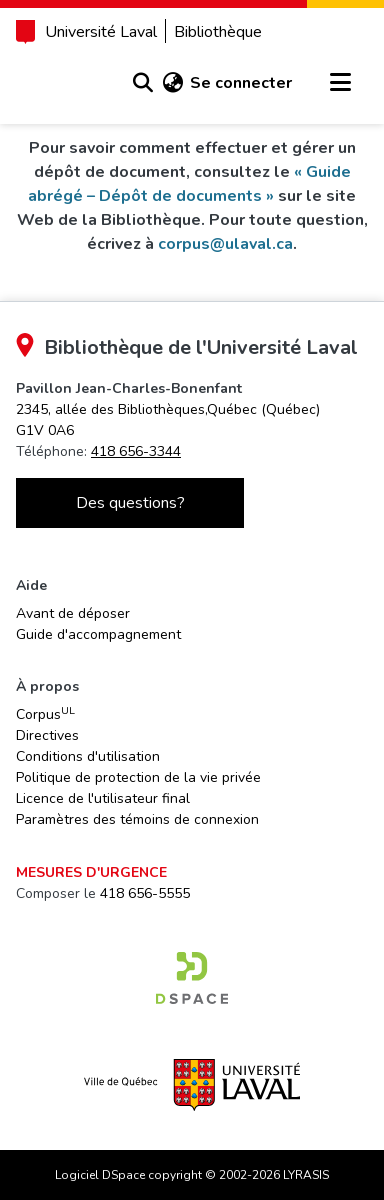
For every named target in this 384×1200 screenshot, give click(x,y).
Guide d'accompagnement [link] (98, 634)
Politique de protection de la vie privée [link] (138, 777)
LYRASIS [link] (306, 1175)
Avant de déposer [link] (73, 613)
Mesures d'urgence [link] (91, 872)
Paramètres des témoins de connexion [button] (137, 819)
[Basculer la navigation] (340, 83)
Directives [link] (47, 735)
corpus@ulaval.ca (225, 244)
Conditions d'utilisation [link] (88, 756)
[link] (192, 978)
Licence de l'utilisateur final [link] (103, 798)
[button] (142, 83)
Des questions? (130, 503)
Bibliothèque (218, 32)
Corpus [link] (45, 714)
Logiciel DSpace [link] (100, 1175)
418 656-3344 (136, 451)
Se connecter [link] (241, 83)
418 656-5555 (145, 893)
